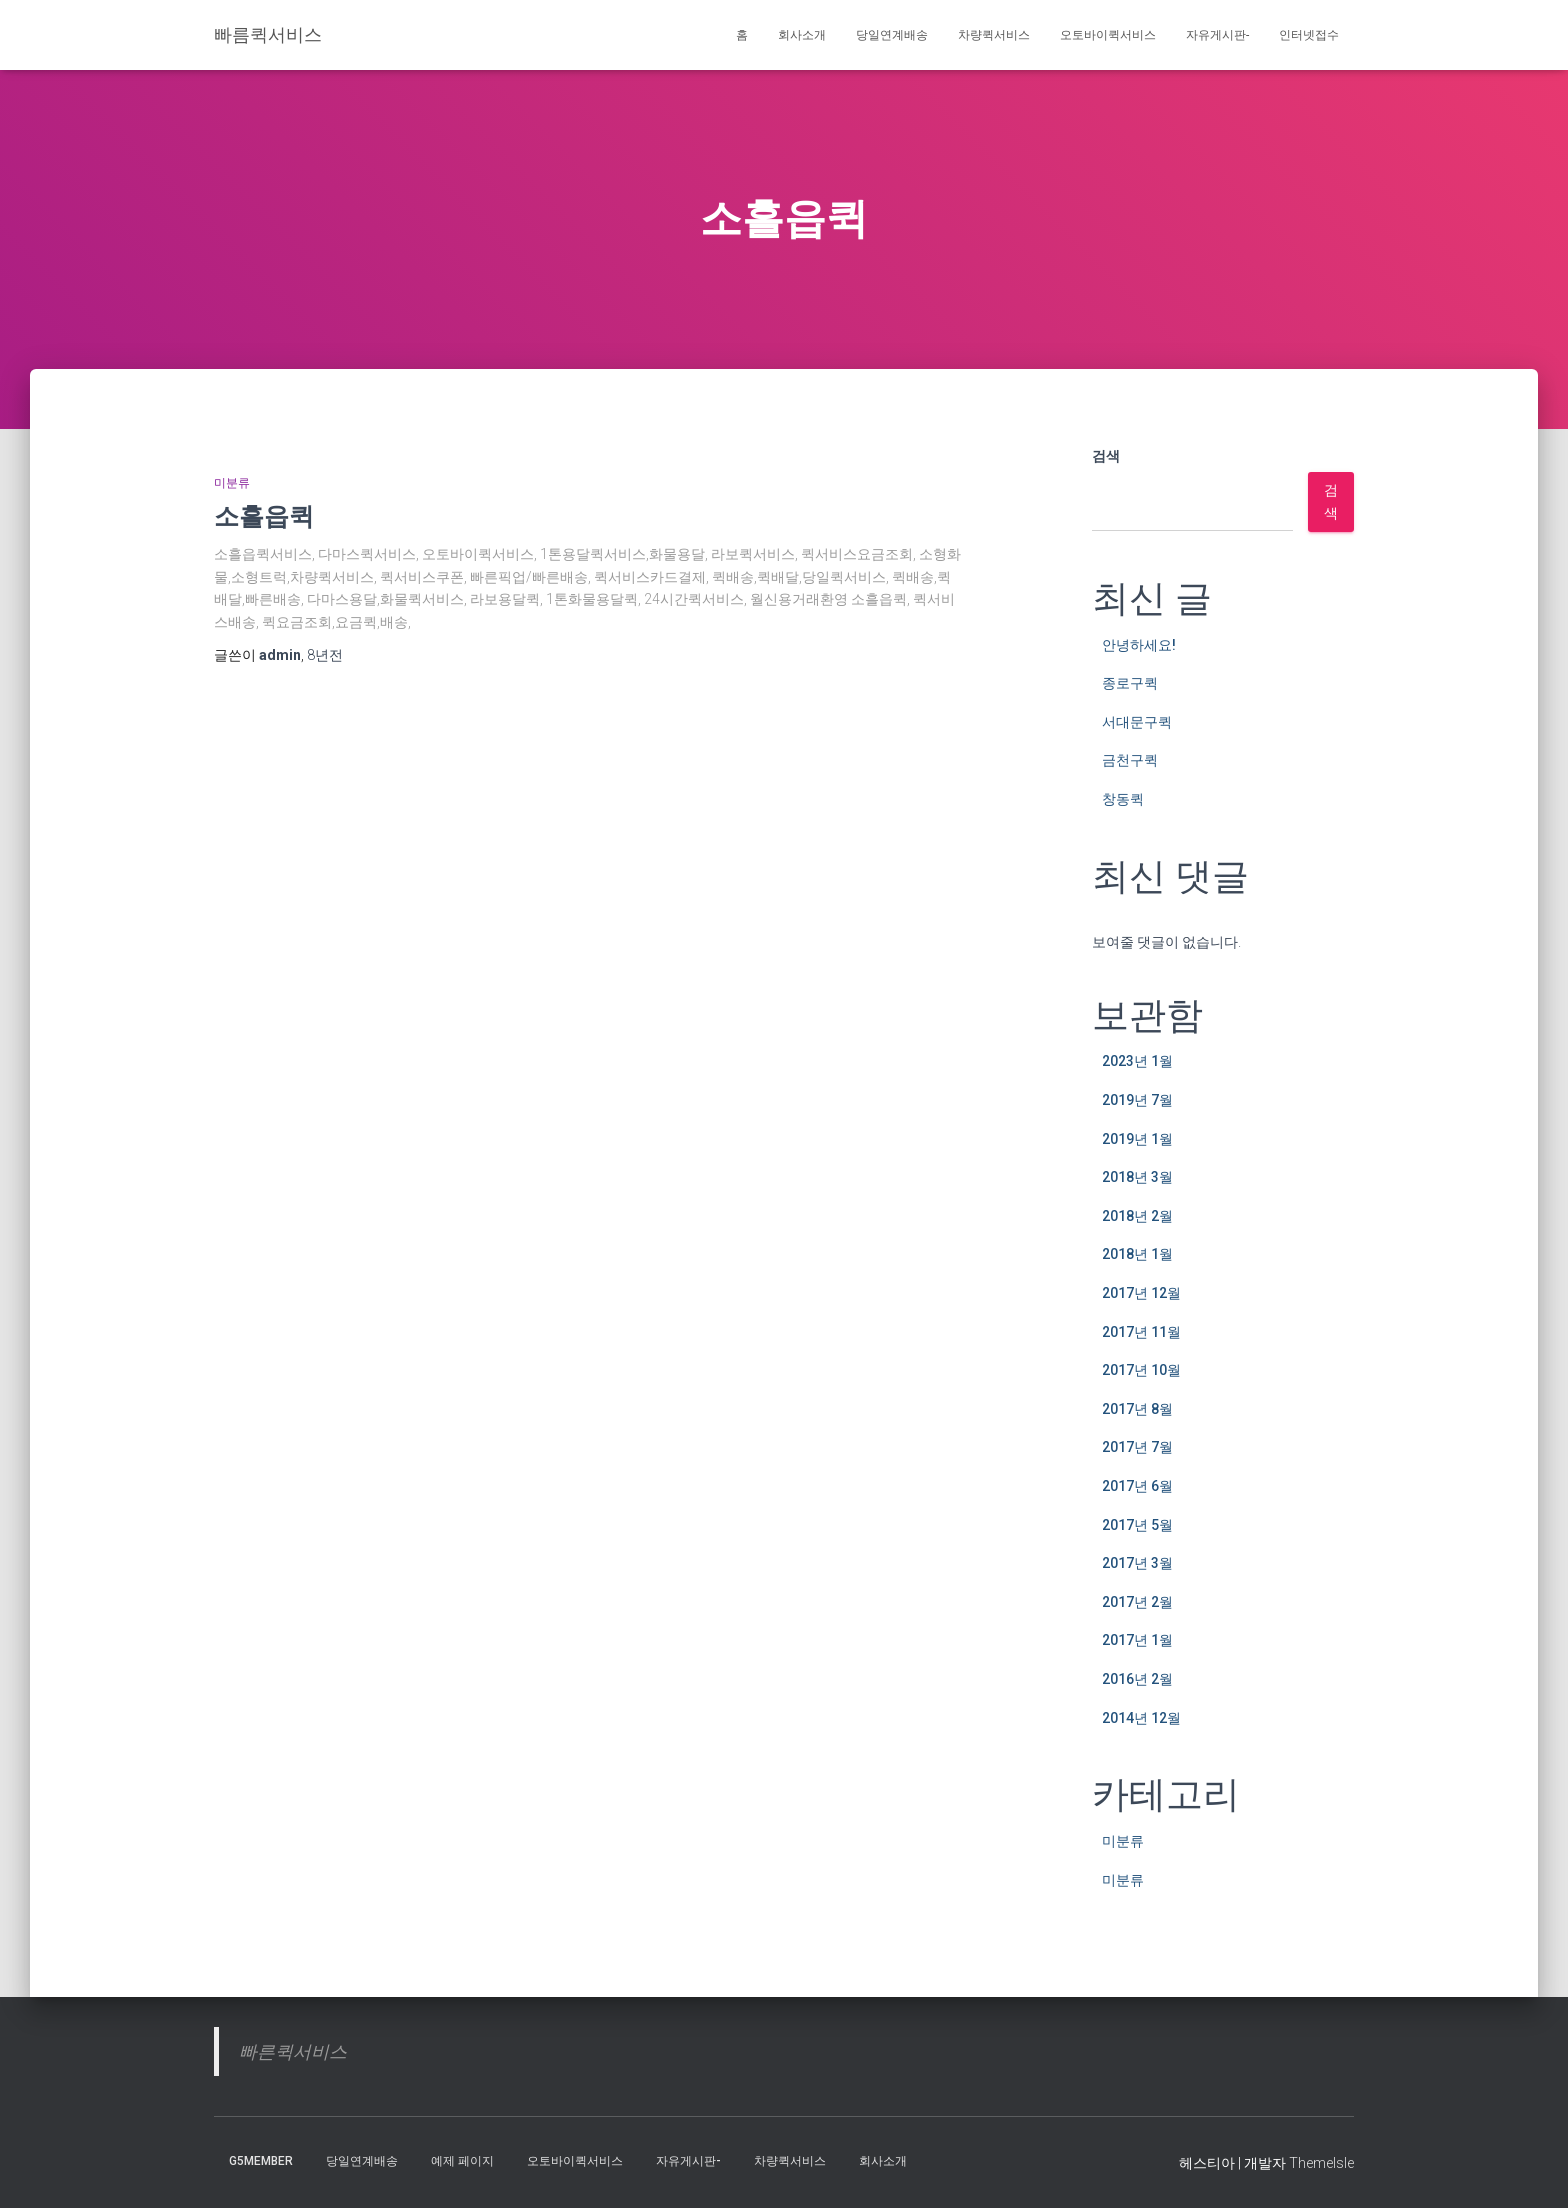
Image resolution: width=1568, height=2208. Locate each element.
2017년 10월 (1141, 1370)
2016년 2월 (1137, 1679)
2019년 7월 (1137, 1100)
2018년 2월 (1137, 1216)
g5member (261, 2161)
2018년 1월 (1137, 1254)
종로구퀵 (1130, 683)
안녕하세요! (1139, 645)
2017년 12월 (1141, 1293)
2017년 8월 (1137, 1409)
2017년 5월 (1137, 1525)
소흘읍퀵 (264, 515)
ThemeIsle (1321, 2163)
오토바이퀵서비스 (1108, 35)
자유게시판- (1217, 35)
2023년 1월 (1137, 1061)
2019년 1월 (1137, 1139)
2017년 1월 (1137, 1640)
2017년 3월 (1137, 1563)
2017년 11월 (1141, 1332)
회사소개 (802, 35)
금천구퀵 (1130, 760)
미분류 (232, 483)
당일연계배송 (892, 35)
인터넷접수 (1309, 35)
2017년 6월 (1137, 1486)
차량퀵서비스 (994, 35)
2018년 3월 (1137, 1177)
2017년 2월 (1137, 1602)
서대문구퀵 (1137, 722)
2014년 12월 (1141, 1718)
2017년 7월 (1137, 1447)
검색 (1106, 456)
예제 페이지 (462, 2161)
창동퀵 (1123, 799)
